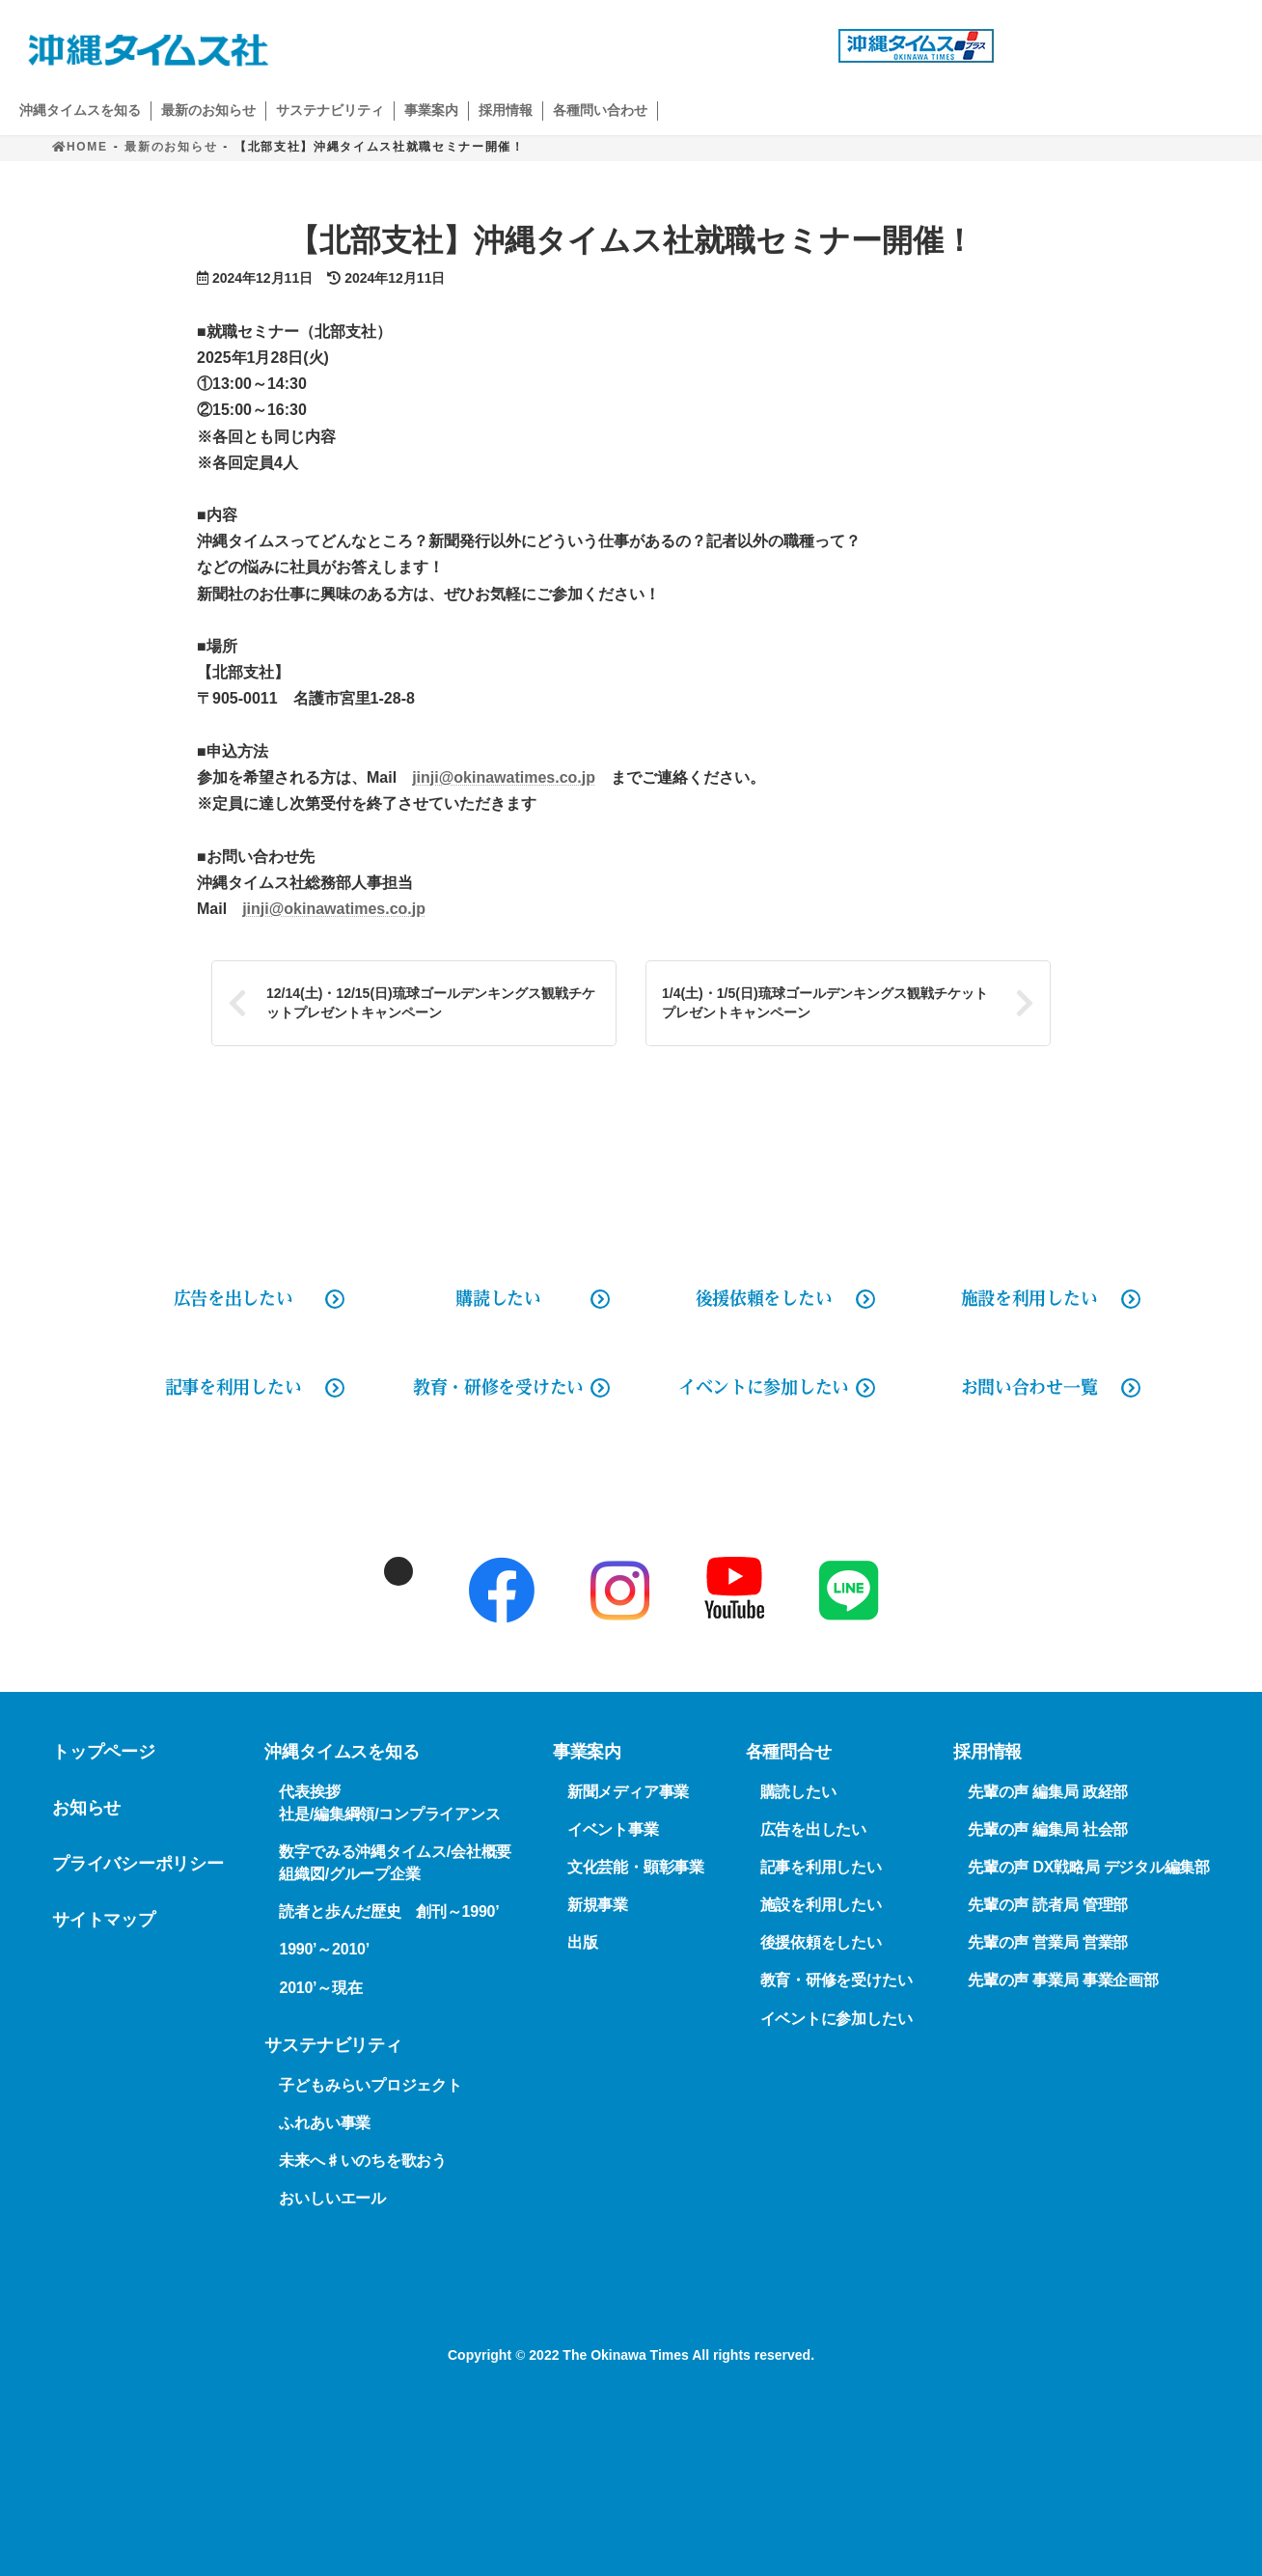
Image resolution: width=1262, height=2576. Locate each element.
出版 (582, 1943)
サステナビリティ (332, 2045)
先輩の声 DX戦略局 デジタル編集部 (1089, 1867)
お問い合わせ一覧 (1029, 1387)
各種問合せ (789, 1751)
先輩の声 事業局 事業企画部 (1063, 1981)
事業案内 (587, 1751)
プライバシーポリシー (138, 1863)
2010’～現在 (320, 1988)
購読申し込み (1132, 46)
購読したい (497, 1298)
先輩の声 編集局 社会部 (1048, 1829)
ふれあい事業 (324, 2123)
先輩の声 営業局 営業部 (1048, 1943)
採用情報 (987, 1751)
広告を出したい (813, 1829)
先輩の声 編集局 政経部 (1048, 1792)
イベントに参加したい (763, 1387)
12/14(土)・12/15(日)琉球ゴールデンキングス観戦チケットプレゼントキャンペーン (430, 1002)
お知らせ (86, 1807)
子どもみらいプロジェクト (370, 2085)
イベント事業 (613, 1829)
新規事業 (597, 1905)
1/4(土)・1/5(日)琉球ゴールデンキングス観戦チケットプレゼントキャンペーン (825, 1002)
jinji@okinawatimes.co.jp (503, 777)
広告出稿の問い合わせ (699, 46)
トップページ (103, 1751)
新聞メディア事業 (628, 1792)
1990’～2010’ (324, 1950)
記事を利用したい (233, 1387)
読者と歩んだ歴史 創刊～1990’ (389, 1912)
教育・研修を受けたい (498, 1387)
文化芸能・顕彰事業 (635, 1867)
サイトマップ (103, 1919)
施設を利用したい (1029, 1298)
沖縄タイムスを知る (341, 1751)
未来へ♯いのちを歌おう (362, 2160)
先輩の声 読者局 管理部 (1048, 1905)
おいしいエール (332, 2198)
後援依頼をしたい (764, 1298)
